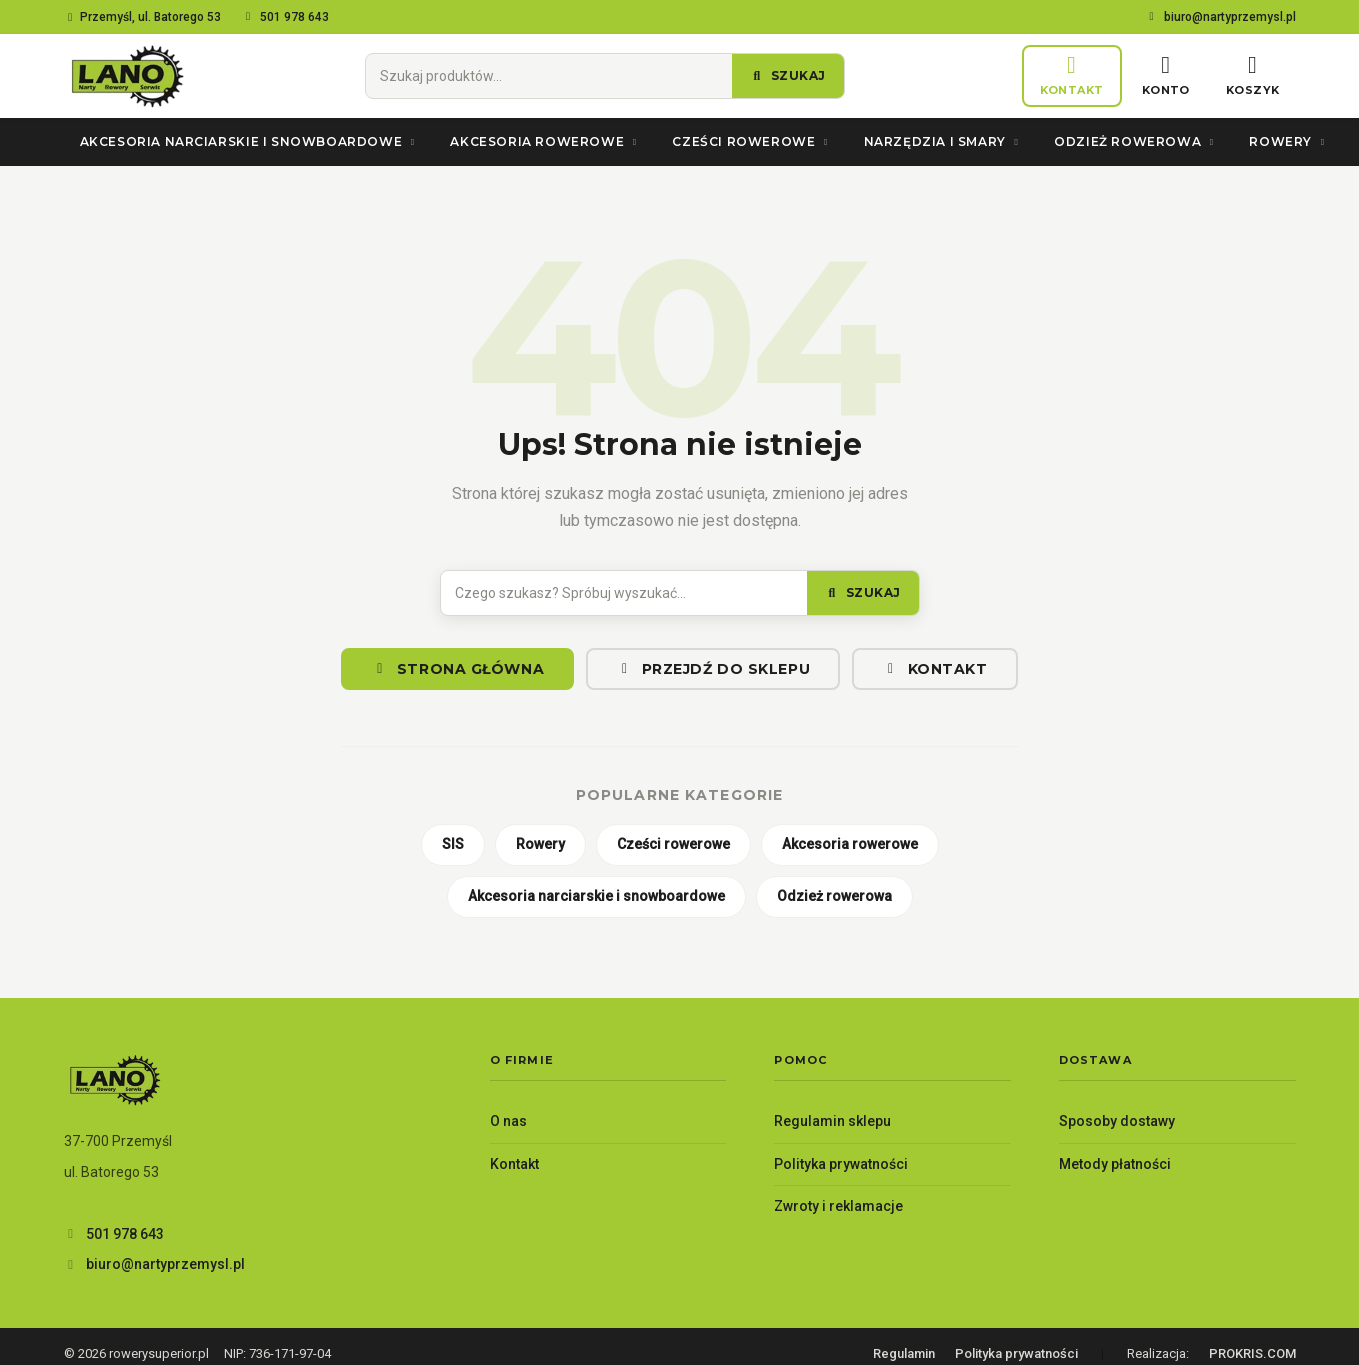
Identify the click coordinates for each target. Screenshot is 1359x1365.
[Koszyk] (1253, 76)
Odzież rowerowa (1135, 141)
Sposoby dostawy (1117, 1121)
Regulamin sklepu (832, 1121)
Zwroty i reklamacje (838, 1206)
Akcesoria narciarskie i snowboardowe (249, 141)
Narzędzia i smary (943, 141)
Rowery (1288, 141)
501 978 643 (285, 17)
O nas (508, 1121)
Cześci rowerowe (751, 141)
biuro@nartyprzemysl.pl (1220, 17)
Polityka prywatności (841, 1164)
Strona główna (457, 669)
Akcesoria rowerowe (545, 141)
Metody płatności (1115, 1164)
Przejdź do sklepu (713, 669)
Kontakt (934, 669)
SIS (453, 844)
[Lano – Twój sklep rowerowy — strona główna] (126, 76)
